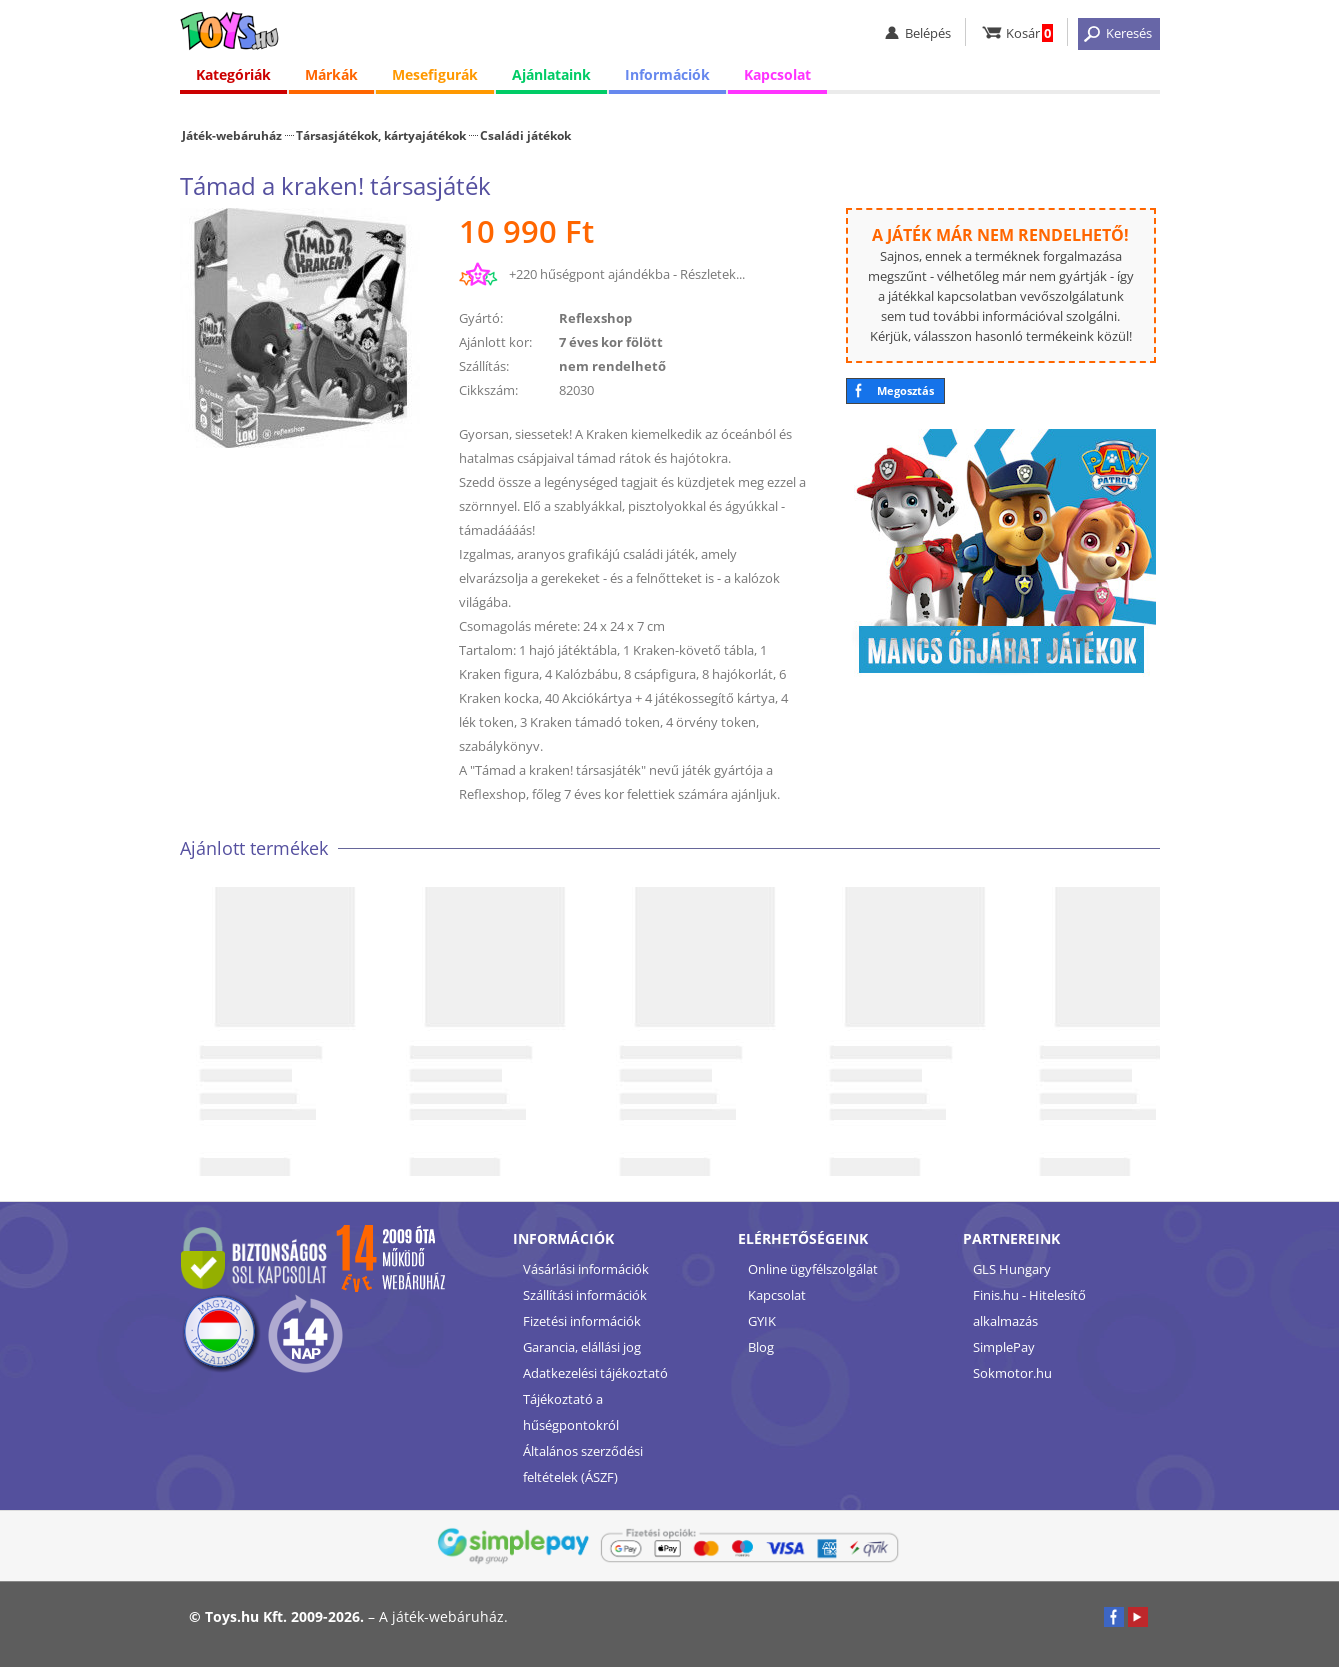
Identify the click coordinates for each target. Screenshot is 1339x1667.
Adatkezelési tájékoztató (595, 1373)
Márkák (331, 79)
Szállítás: (484, 366)
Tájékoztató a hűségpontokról (571, 1412)
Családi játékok (525, 135)
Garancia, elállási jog (582, 1347)
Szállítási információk (585, 1295)
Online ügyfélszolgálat (813, 1269)
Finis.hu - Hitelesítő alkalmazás (1029, 1308)
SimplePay (1004, 1347)
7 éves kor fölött (611, 342)
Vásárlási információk (586, 1269)
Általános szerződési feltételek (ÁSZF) (583, 1464)
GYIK (762, 1321)
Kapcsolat (777, 79)
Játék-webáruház (232, 135)
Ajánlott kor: (495, 342)
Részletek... (712, 274)
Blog (761, 1347)
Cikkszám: (488, 390)
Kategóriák (233, 79)
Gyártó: (481, 318)
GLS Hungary (1012, 1269)
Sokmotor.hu (1012, 1373)
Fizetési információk (582, 1321)
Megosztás (905, 390)
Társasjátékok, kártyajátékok (381, 135)
